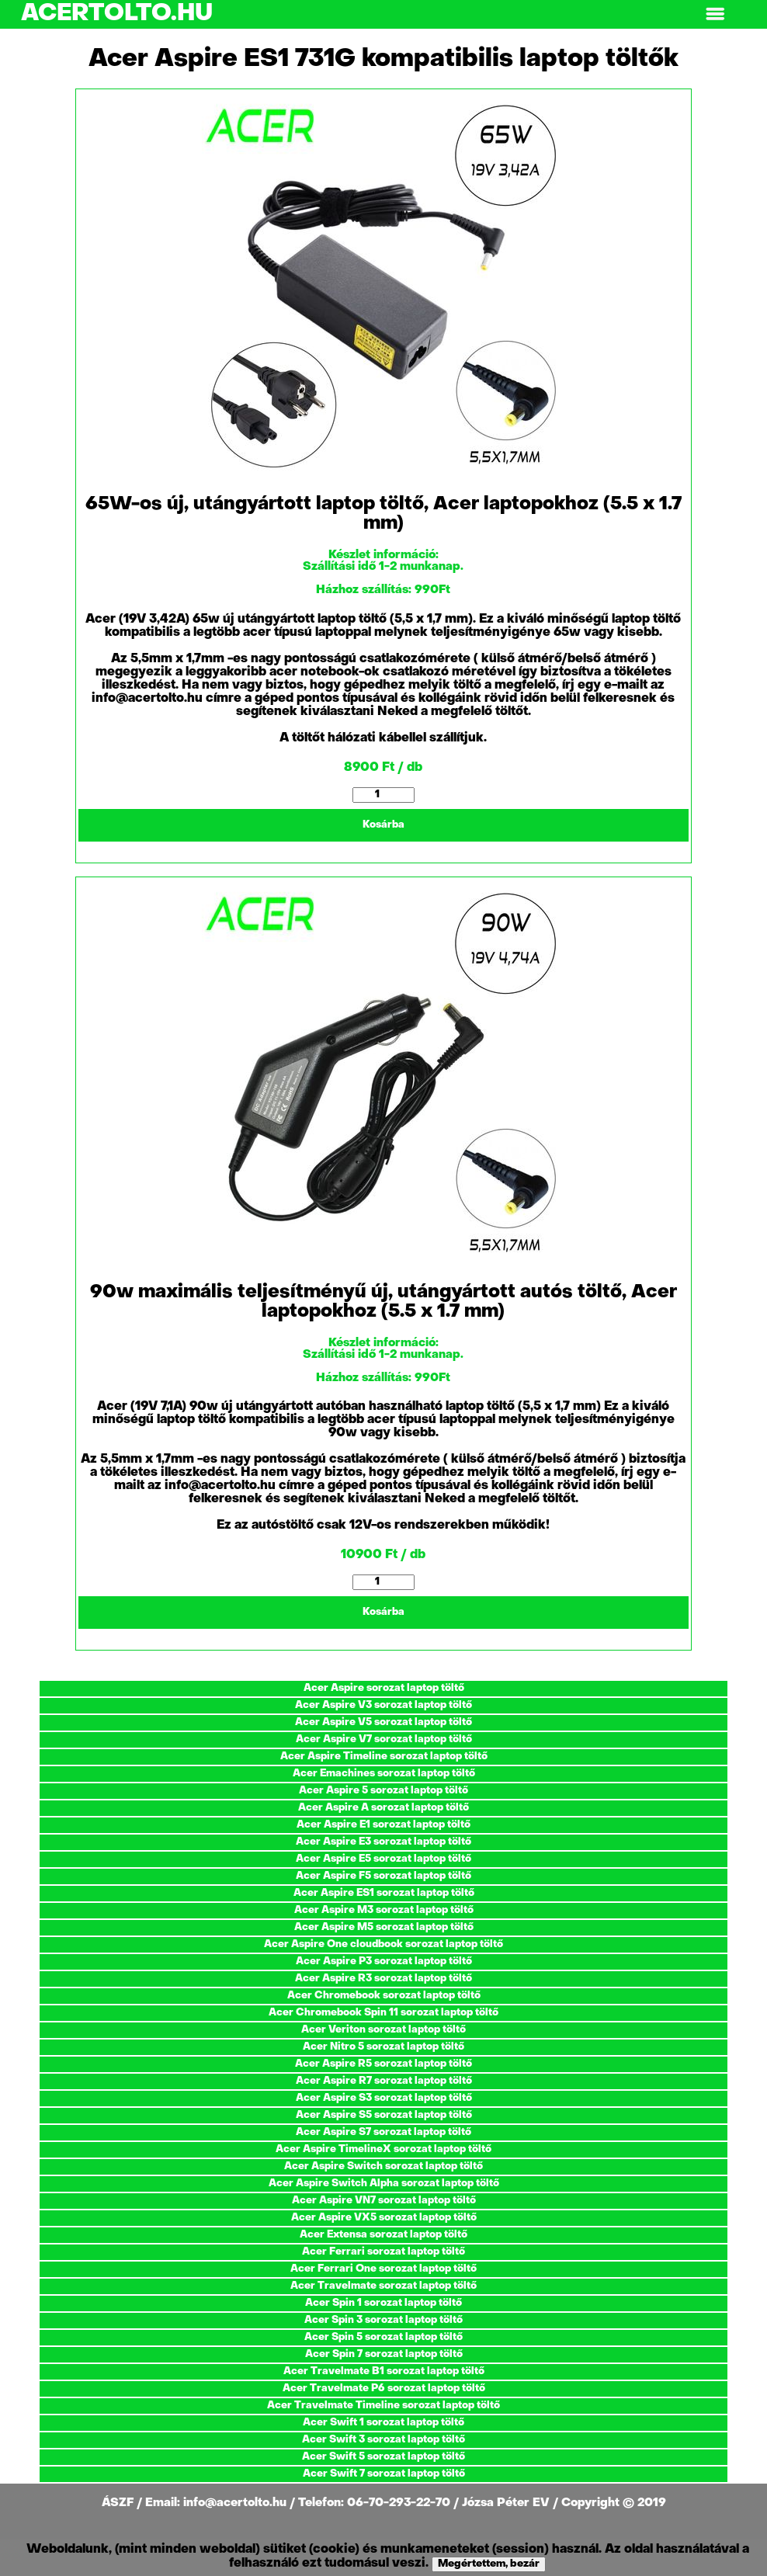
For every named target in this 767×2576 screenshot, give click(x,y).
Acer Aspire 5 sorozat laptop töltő (383, 1791)
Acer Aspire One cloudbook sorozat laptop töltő (383, 1944)
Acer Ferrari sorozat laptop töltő (383, 2252)
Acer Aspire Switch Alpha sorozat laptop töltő (384, 2183)
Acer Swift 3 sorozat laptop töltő (383, 2440)
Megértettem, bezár (489, 2564)
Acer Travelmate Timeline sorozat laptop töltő (383, 2406)
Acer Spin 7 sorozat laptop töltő (384, 2354)
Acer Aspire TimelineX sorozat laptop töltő (383, 2149)
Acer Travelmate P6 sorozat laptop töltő (384, 2388)
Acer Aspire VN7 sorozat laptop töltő (384, 2201)
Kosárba (383, 825)
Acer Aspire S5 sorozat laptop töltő (384, 2115)
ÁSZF (119, 2503)
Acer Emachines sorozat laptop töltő (384, 1774)
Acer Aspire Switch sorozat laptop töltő (383, 2166)
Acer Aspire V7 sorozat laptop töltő (384, 1739)
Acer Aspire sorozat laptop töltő (384, 1688)
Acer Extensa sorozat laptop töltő (383, 2235)
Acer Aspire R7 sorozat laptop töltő (384, 2081)
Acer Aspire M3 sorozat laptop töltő (384, 1910)
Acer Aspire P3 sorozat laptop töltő (384, 1961)
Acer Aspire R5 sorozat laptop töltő (383, 2064)
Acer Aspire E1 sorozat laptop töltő (383, 1825)
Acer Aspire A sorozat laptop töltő (383, 1808)
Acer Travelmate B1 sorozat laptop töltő (383, 2371)
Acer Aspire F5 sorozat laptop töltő (383, 1876)
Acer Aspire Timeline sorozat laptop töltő (384, 1756)
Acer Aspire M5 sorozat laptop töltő (384, 1927)
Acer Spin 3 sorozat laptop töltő (383, 2320)
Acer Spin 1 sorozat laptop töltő (383, 2303)
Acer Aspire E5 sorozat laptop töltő (383, 1859)
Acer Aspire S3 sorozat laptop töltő (384, 2098)
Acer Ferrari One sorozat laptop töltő (383, 2269)
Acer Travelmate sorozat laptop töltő (383, 2286)
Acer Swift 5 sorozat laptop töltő (383, 2457)
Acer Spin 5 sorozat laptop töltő (383, 2337)
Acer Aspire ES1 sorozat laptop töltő (383, 1893)
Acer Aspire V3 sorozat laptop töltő (383, 1705)
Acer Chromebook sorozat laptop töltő (384, 1996)
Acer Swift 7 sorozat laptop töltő (384, 2474)
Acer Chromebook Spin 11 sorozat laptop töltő (383, 2013)
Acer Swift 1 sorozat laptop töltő (383, 2423)
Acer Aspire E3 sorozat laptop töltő (383, 1842)
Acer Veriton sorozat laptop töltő (383, 2030)
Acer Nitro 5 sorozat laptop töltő (383, 2047)
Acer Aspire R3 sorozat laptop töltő (383, 1979)
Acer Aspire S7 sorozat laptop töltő (383, 2132)
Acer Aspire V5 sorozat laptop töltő (383, 1722)
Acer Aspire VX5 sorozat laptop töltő (384, 2218)
